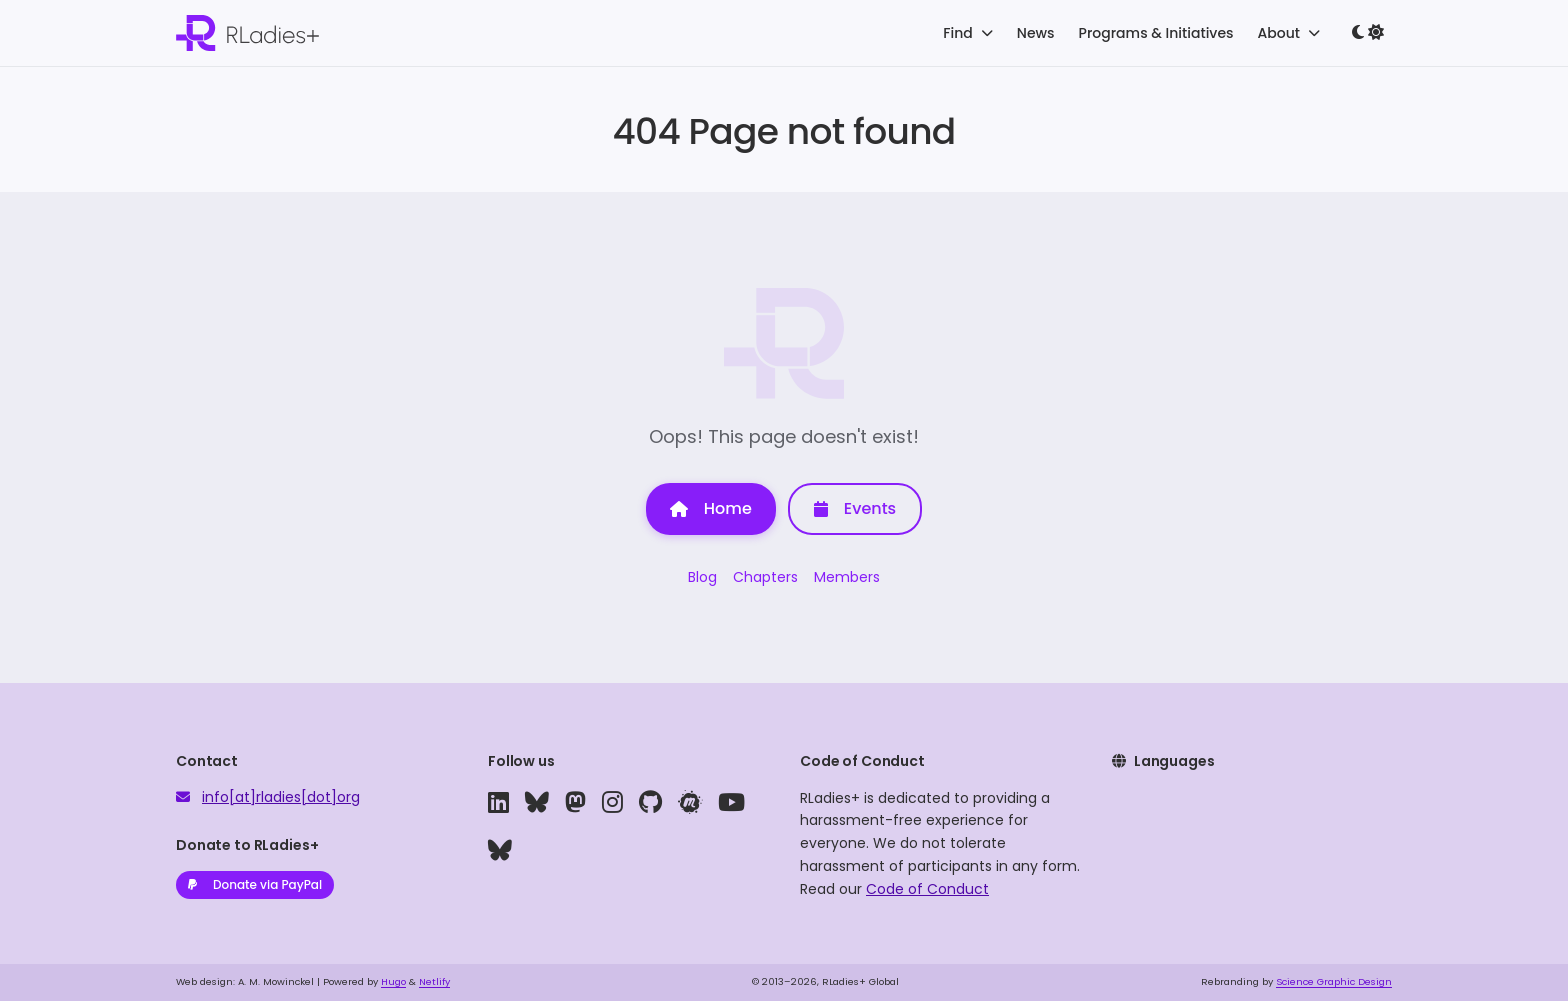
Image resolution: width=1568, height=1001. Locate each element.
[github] (650, 803)
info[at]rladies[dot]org (281, 797)
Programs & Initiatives (1156, 33)
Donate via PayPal (255, 884)
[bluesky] (537, 803)
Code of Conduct (927, 889)
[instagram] (612, 803)
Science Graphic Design (1334, 981)
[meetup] (690, 803)
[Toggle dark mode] (1368, 33)
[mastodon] (575, 803)
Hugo (393, 981)
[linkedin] (498, 803)
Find (967, 33)
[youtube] (731, 803)
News (1036, 33)
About (1289, 33)
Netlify (434, 981)
